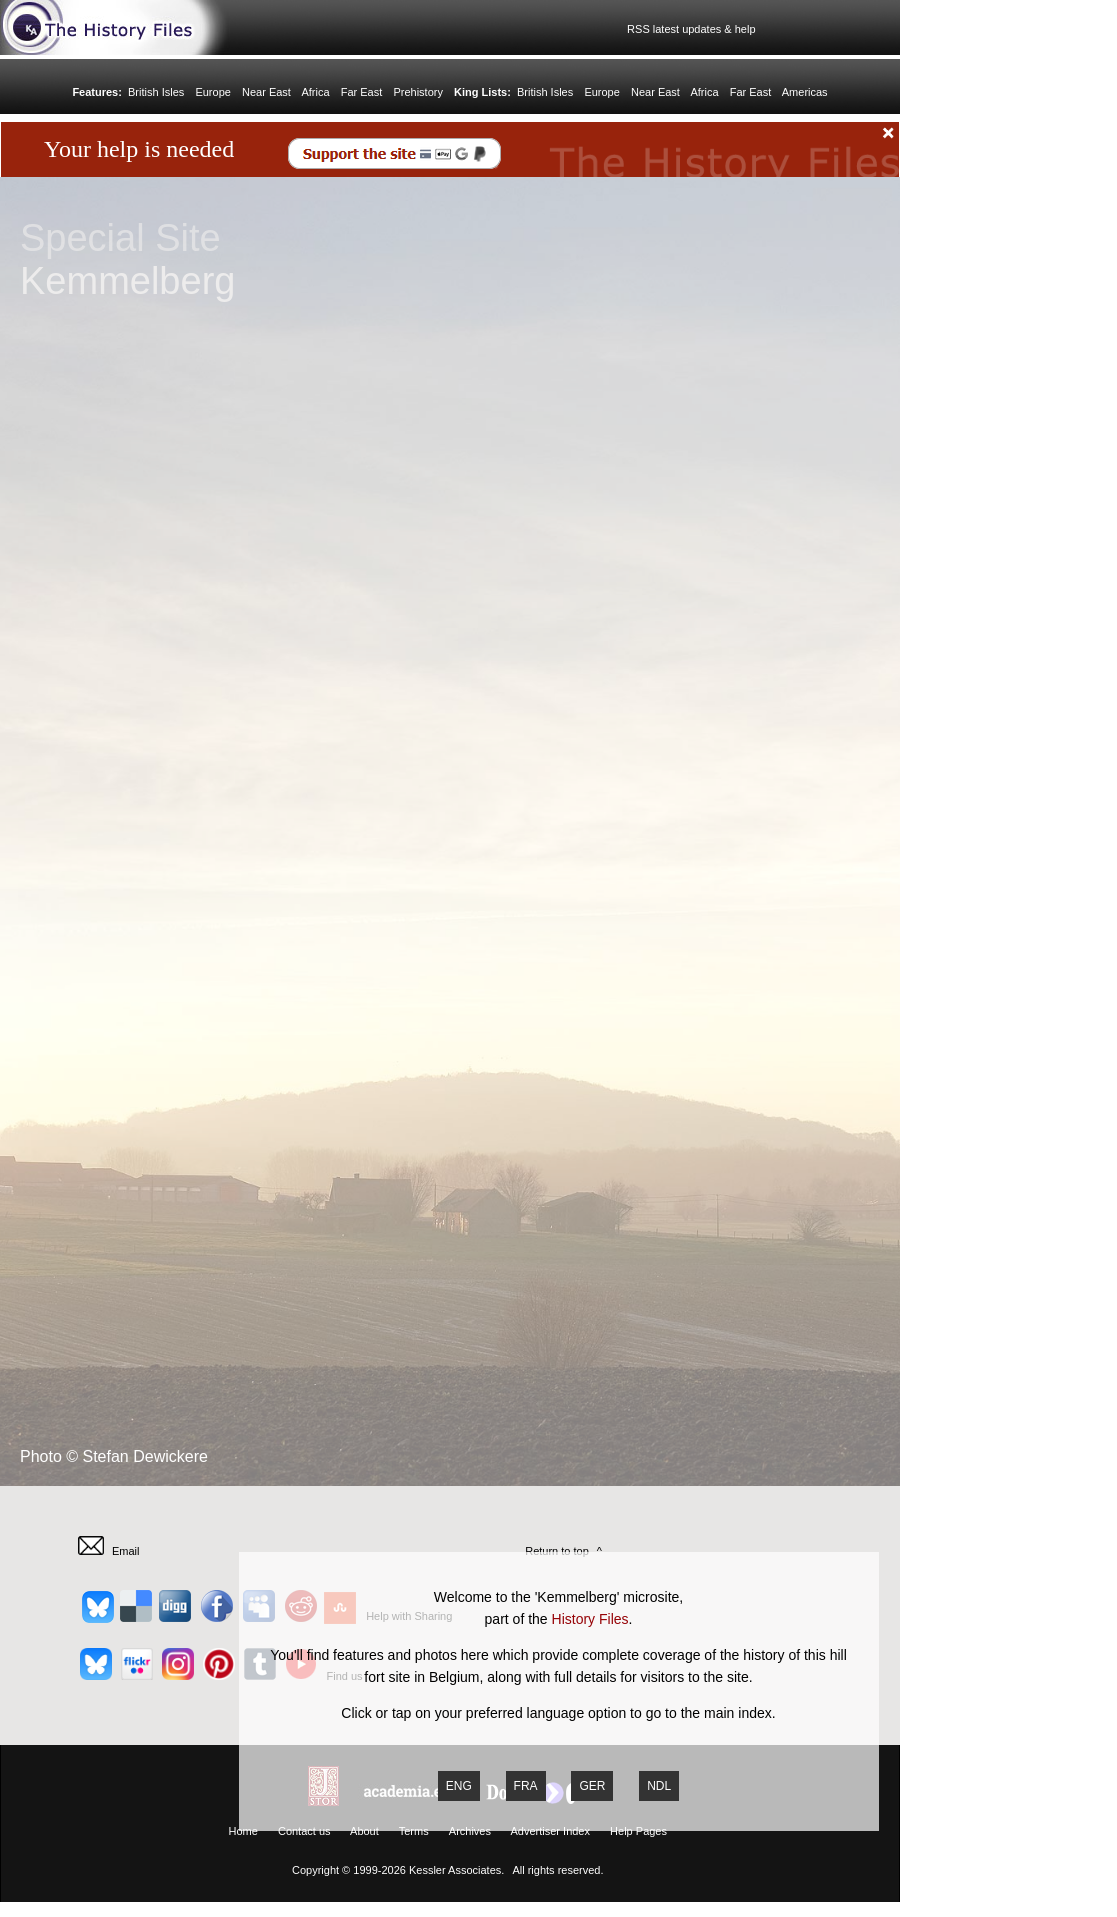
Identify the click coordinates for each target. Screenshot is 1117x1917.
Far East (362, 92)
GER (592, 1786)
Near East (266, 92)
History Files (590, 1619)
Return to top (557, 1551)
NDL (659, 1786)
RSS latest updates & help (688, 29)
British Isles (156, 92)
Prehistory (418, 92)
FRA (526, 1786)
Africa (315, 92)
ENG (459, 1786)
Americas (805, 92)
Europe (212, 92)
